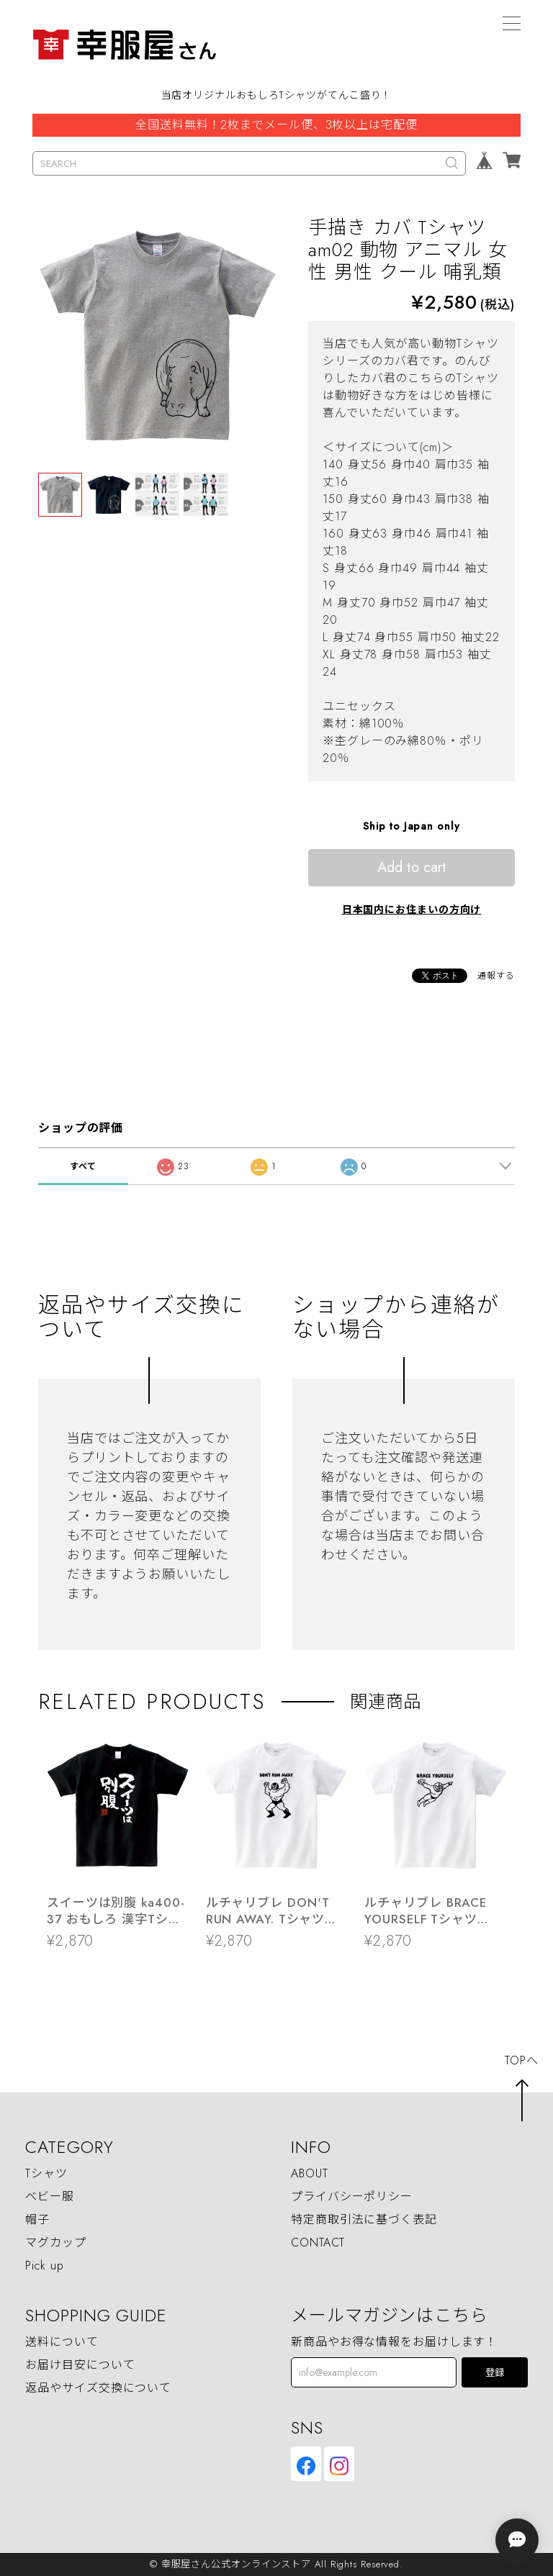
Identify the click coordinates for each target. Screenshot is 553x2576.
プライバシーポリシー (352, 2197)
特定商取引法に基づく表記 (364, 2220)
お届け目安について (80, 2365)
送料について (61, 2342)
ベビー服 (49, 2197)
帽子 (37, 2220)
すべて (83, 1166)
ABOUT (309, 2174)
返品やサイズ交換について (98, 2388)
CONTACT (318, 2243)
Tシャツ (46, 2174)
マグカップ (55, 2243)
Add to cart (411, 867)
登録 (494, 2373)
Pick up (44, 2266)
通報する (496, 975)
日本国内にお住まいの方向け (412, 909)
